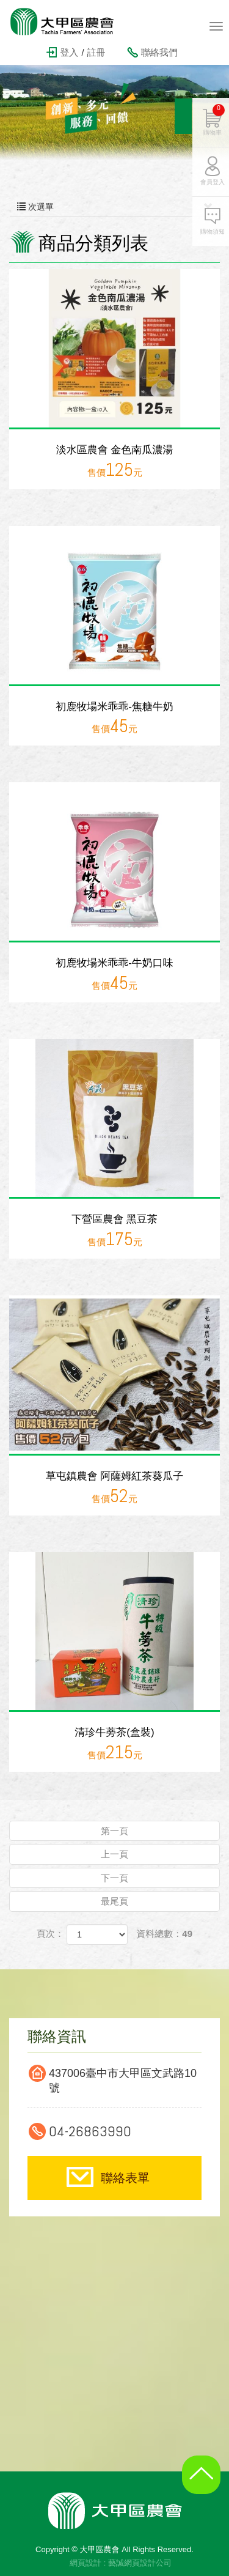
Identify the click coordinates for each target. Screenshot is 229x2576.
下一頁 (114, 1878)
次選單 (114, 207)
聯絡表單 (125, 2178)
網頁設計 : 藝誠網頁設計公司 (121, 2562)
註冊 (96, 52)
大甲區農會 (70, 21)
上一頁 (114, 1854)
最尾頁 (114, 1901)
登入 (69, 52)
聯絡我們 (159, 52)
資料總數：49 (164, 1933)
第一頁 (114, 1831)
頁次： (50, 1933)
